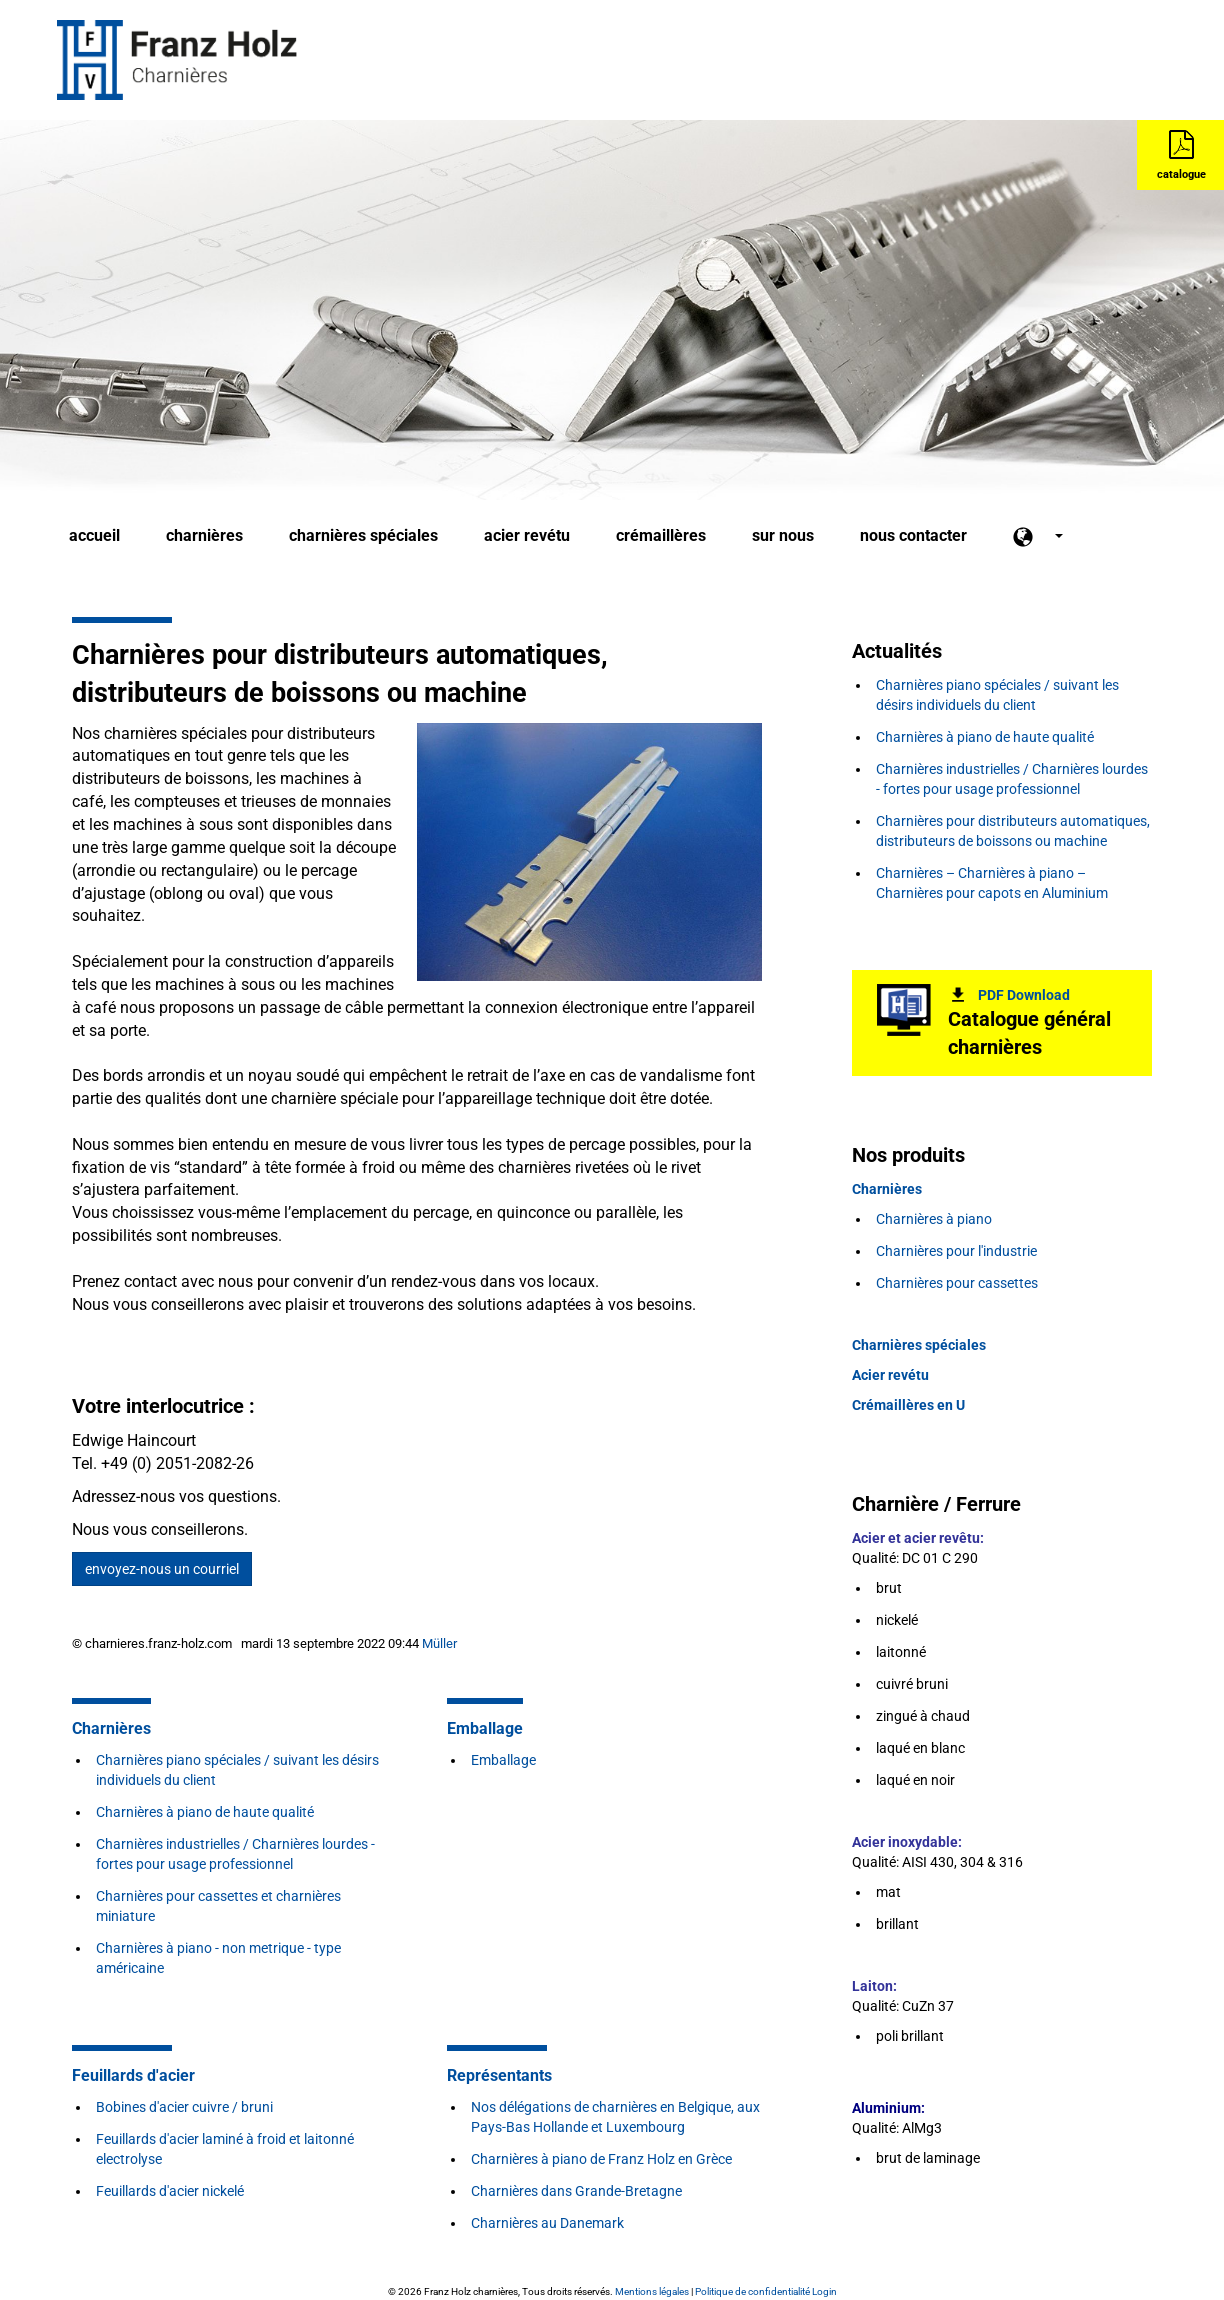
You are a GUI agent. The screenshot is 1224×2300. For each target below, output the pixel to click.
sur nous (783, 535)
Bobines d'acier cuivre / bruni (184, 2107)
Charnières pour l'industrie (956, 1251)
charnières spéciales (363, 535)
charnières (204, 535)
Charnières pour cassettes (957, 1283)
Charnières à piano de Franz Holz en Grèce (601, 2159)
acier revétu (527, 535)
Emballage (503, 1760)
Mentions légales (652, 2291)
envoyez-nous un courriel (162, 1569)
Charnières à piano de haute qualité (205, 1812)
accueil (94, 535)
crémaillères (661, 535)
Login (824, 2291)
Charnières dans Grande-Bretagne (576, 2191)
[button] (1038, 537)
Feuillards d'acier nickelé (170, 2191)
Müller (439, 1643)
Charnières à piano (935, 1219)
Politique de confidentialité (752, 2291)
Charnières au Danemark (547, 2223)
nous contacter (913, 535)
